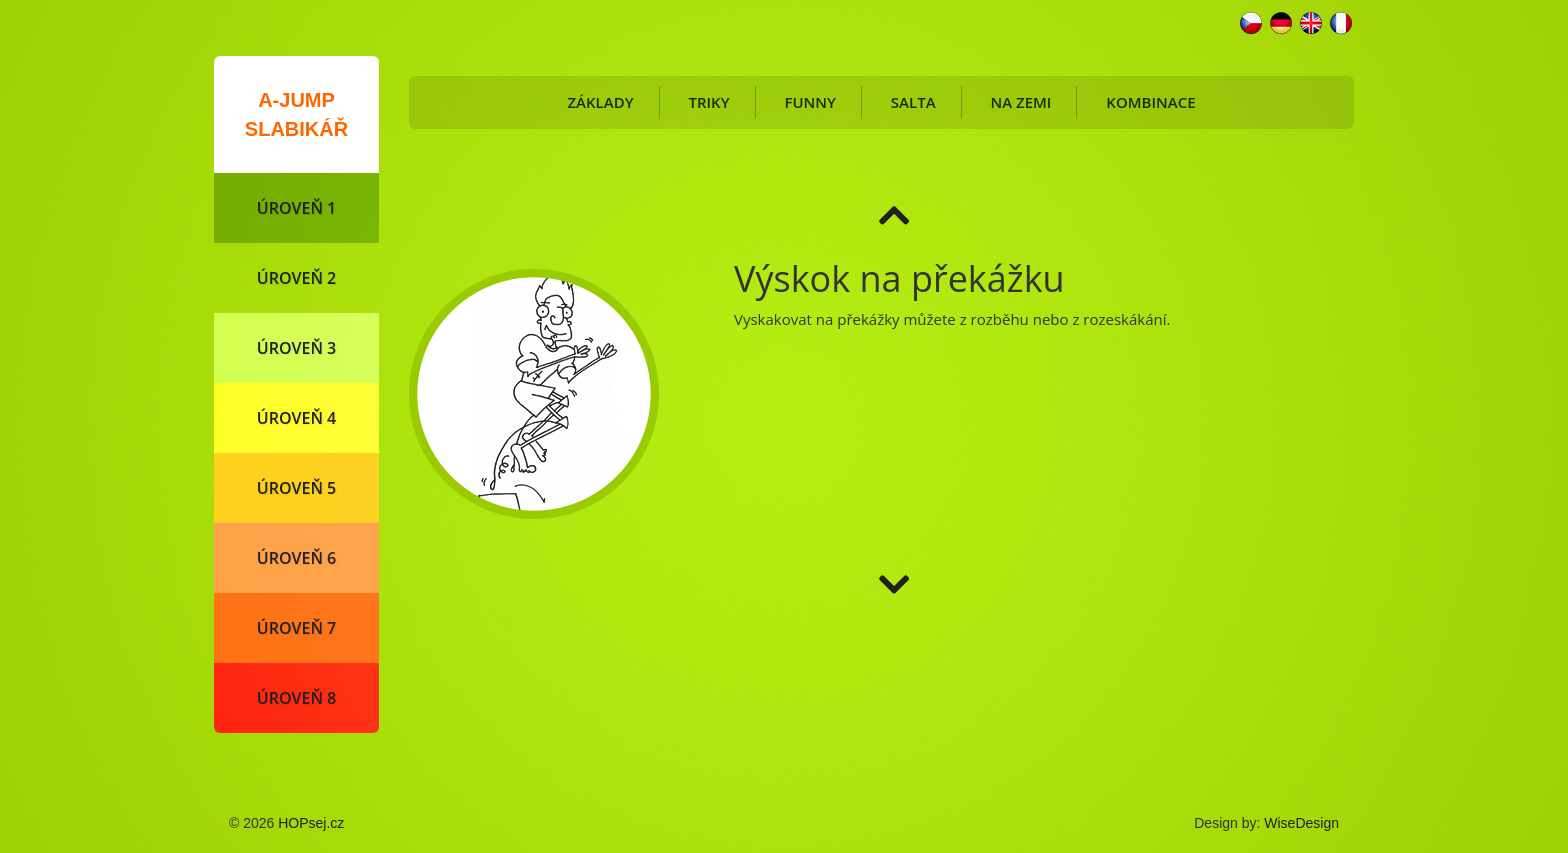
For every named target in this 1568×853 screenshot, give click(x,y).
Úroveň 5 (296, 488)
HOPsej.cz (311, 823)
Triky (708, 102)
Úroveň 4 (296, 418)
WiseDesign (1301, 823)
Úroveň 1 (296, 208)
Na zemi (1020, 102)
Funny (810, 102)
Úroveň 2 (296, 278)
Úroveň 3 (296, 348)
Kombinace (1150, 102)
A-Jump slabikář (296, 114)
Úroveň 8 (296, 698)
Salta (913, 102)
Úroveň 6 (296, 558)
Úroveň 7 (296, 628)
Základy (600, 102)
